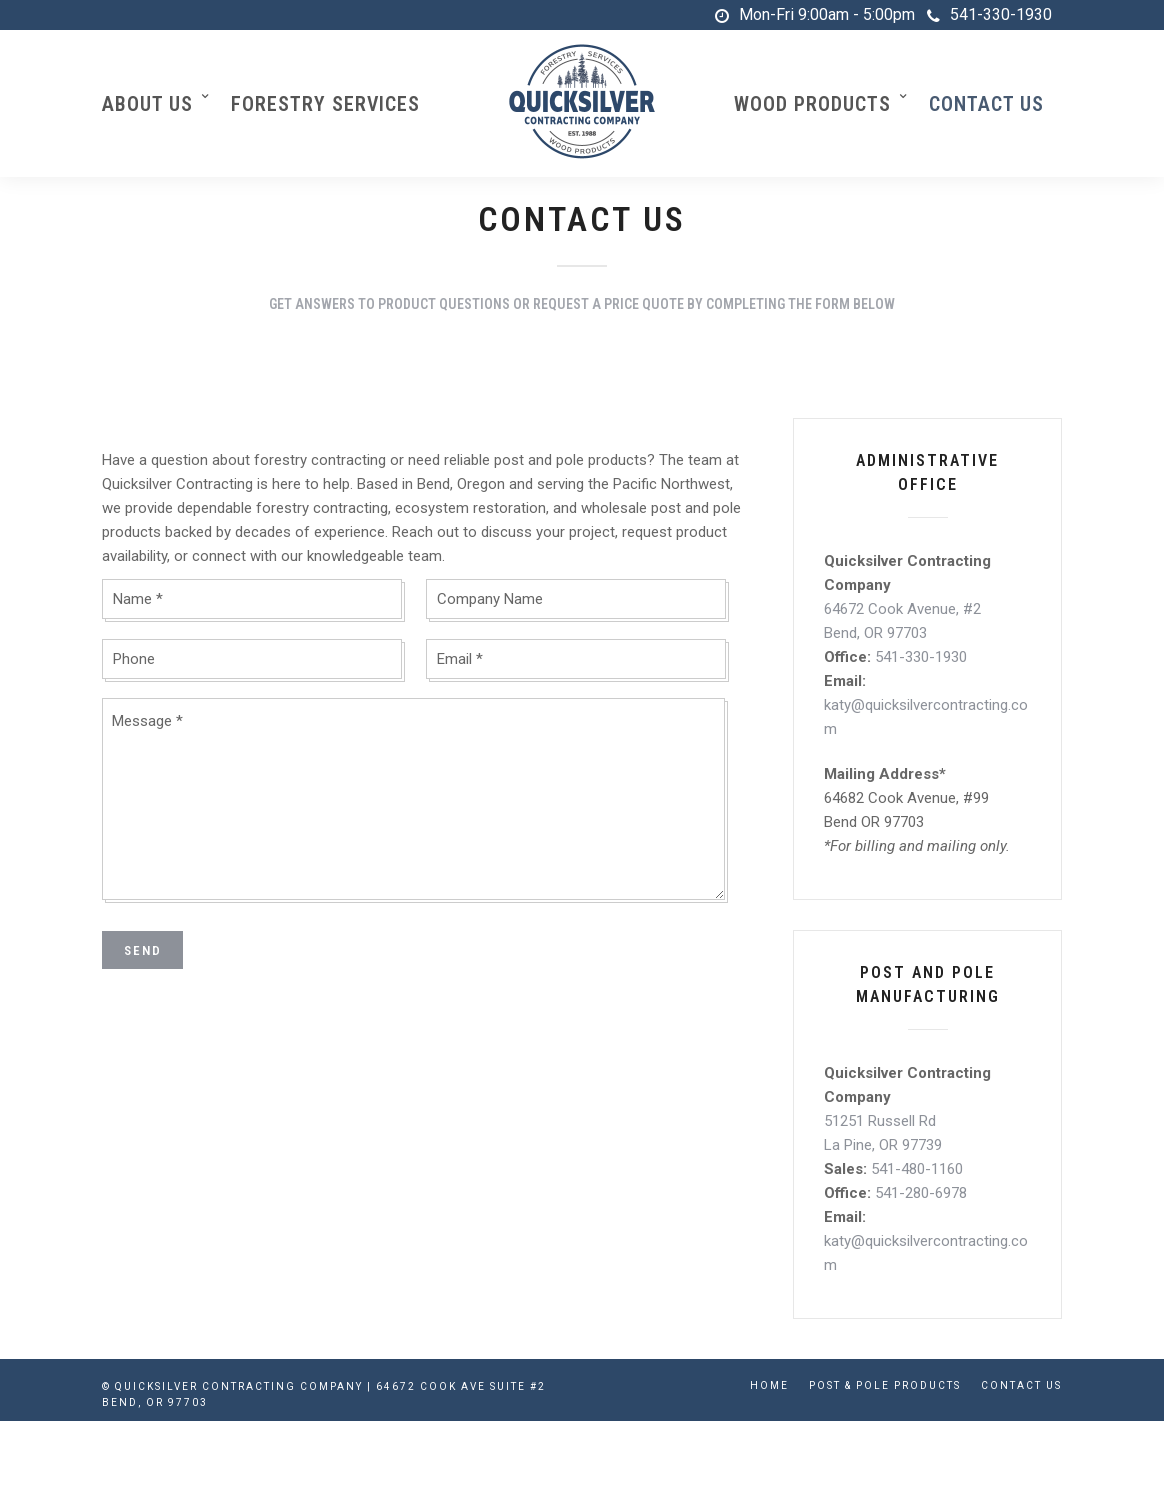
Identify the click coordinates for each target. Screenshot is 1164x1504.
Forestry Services (325, 104)
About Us (147, 104)
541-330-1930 (989, 14)
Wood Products (812, 104)
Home (769, 1385)
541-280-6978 (921, 1194)
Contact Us (986, 104)
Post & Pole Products (885, 1385)
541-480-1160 (917, 1170)
